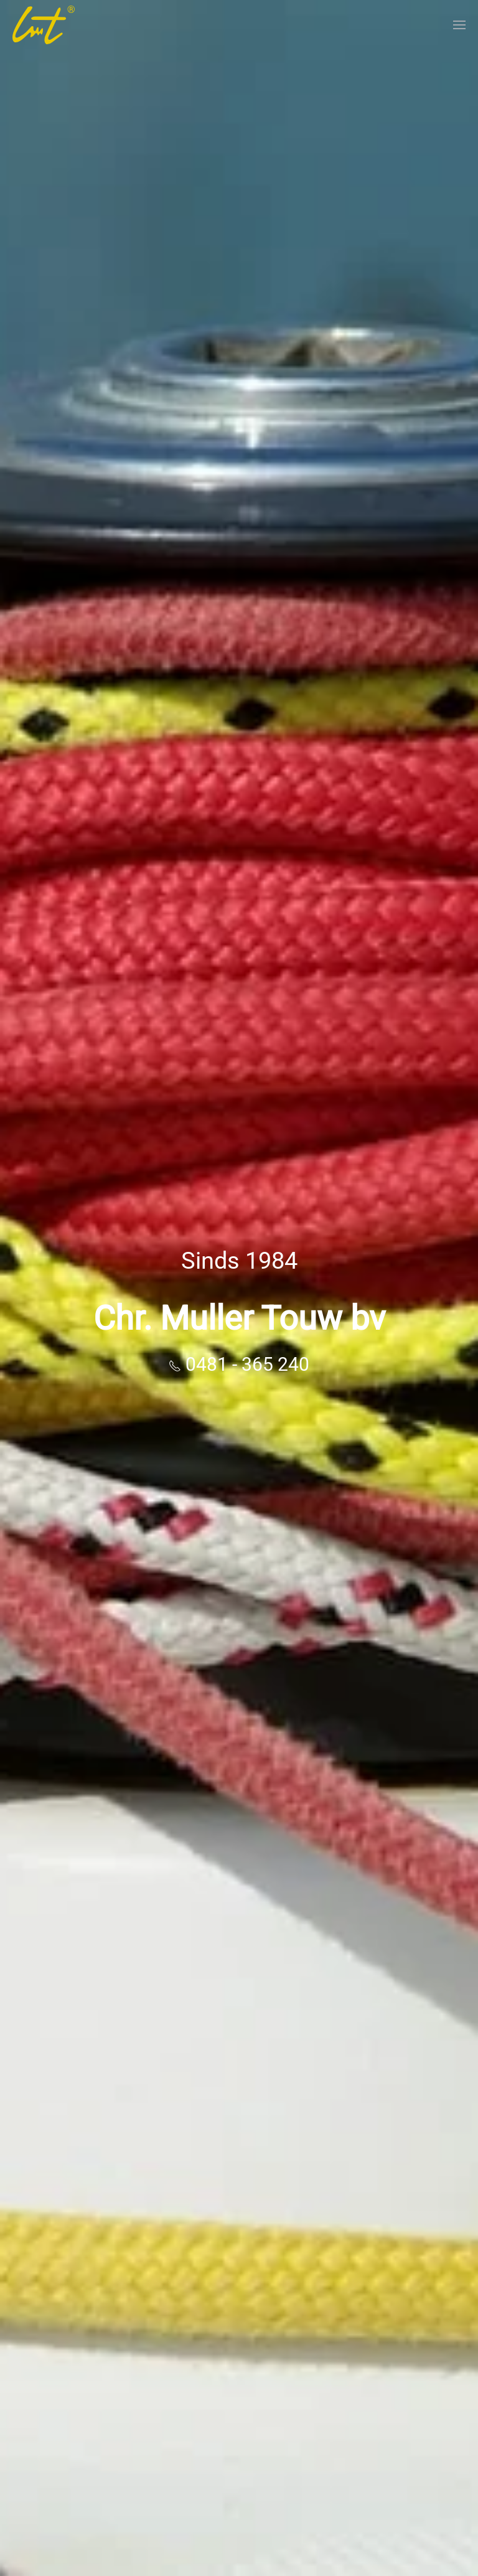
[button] (459, 25)
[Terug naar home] (43, 25)
